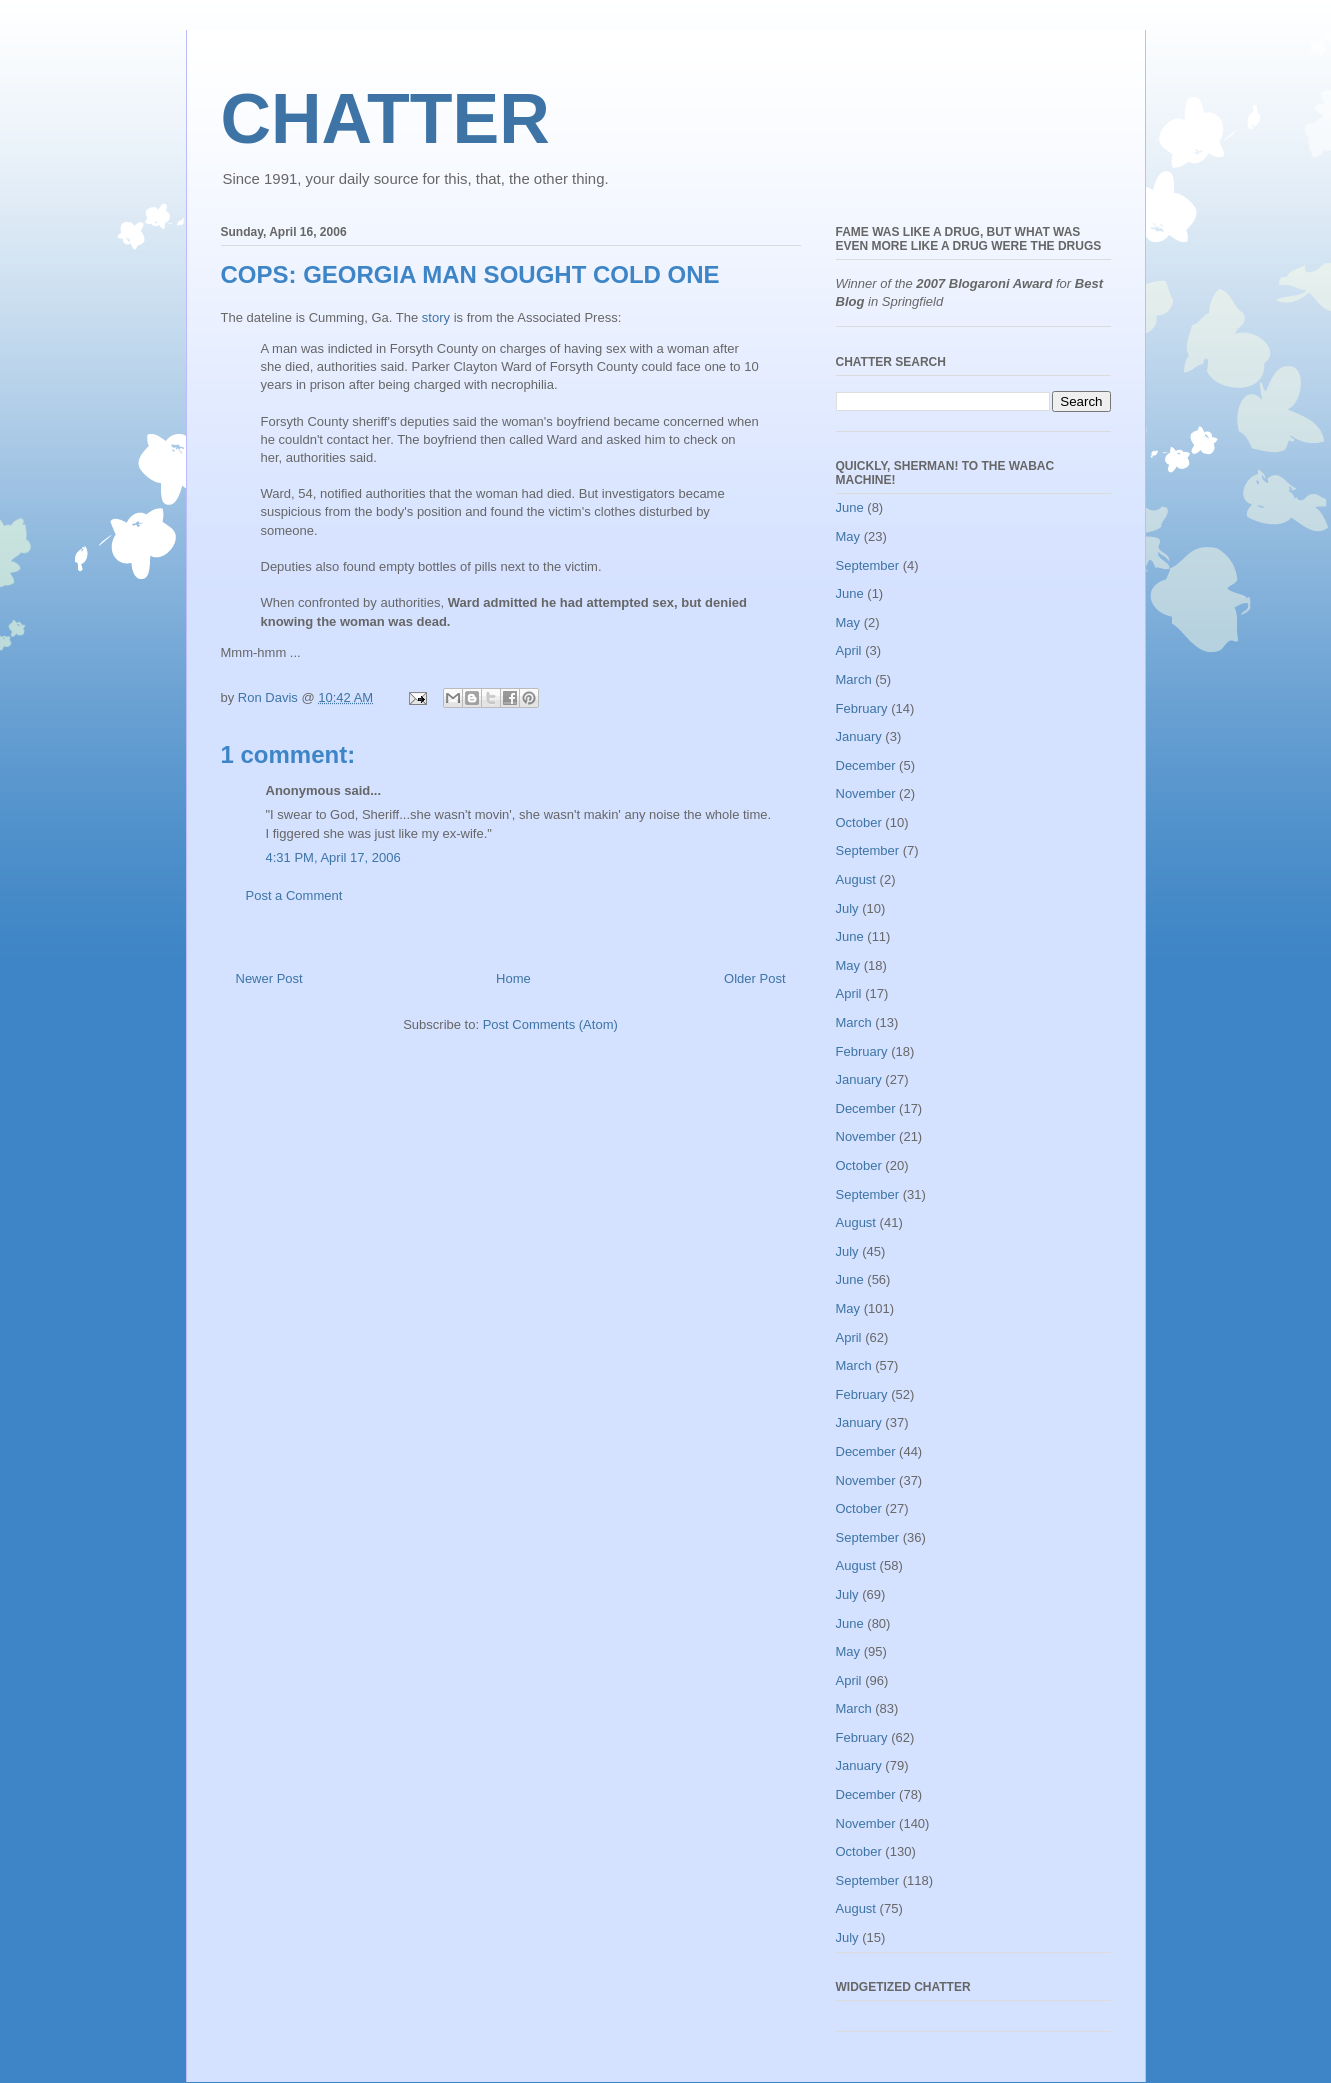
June (850, 507)
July (847, 908)
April (849, 650)
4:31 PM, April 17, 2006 (333, 857)
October (859, 822)
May (848, 536)
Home (513, 978)
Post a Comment (294, 895)
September (868, 565)
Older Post (754, 978)
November (866, 793)
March (854, 679)
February (862, 708)
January (859, 736)
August (856, 879)
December (866, 765)
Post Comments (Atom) (550, 1024)
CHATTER (385, 119)
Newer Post (269, 978)
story (436, 317)
